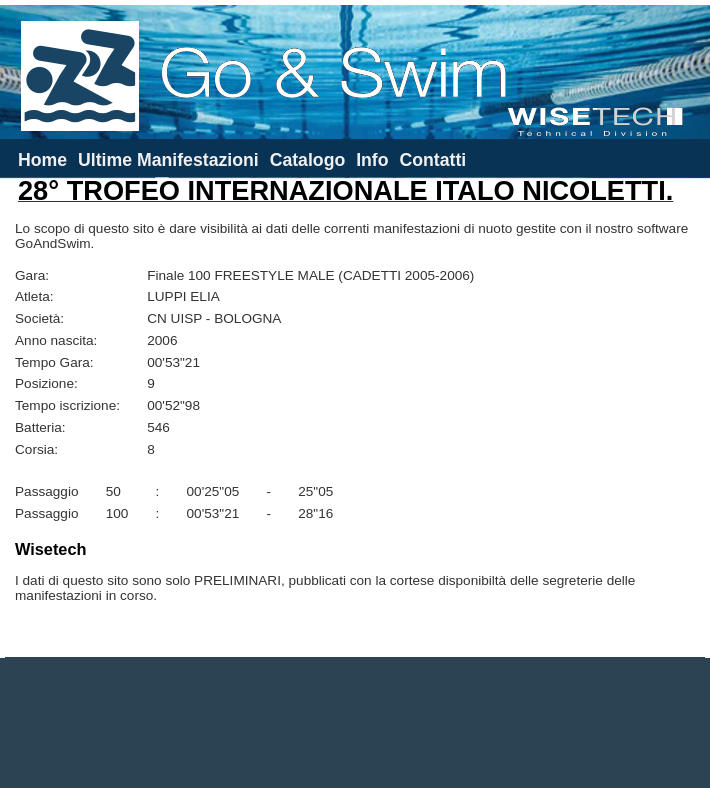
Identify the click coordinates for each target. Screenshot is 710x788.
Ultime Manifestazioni (168, 160)
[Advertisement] (355, 723)
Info (372, 160)
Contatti (432, 160)
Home (42, 160)
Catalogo (308, 160)
